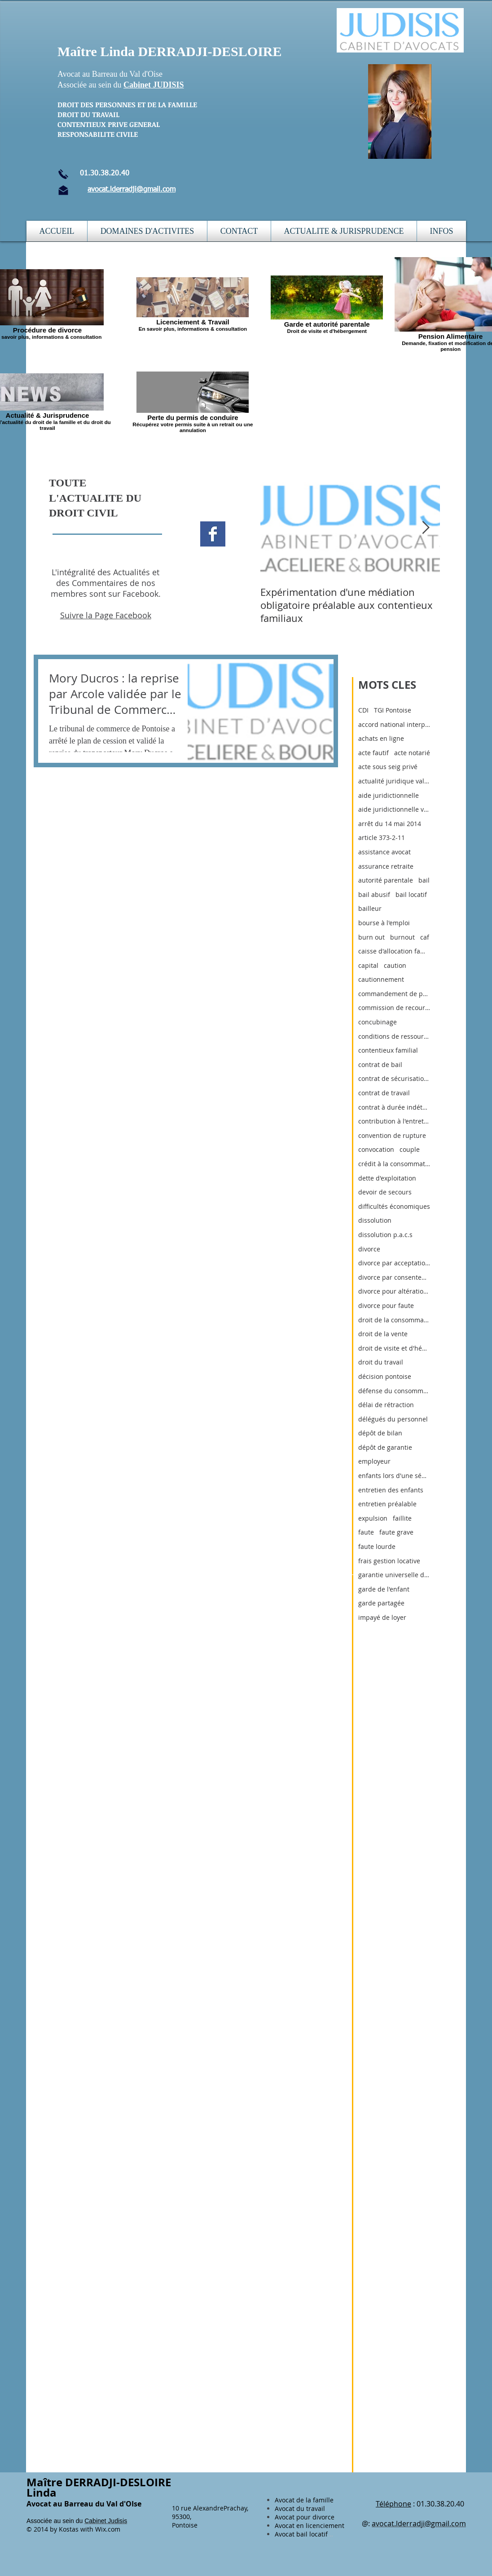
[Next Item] (426, 528)
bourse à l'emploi (384, 922)
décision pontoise (384, 1376)
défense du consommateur (394, 1390)
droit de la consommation (394, 1320)
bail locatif (411, 894)
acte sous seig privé (387, 766)
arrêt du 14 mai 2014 (389, 823)
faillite (402, 1518)
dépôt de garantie (385, 1447)
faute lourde (376, 1546)
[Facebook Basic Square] (212, 534)
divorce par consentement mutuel (394, 1277)
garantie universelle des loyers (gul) (394, 1574)
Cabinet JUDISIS (153, 84)
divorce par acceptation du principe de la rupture (394, 1263)
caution (395, 965)
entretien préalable (387, 1504)
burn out (371, 937)
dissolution (374, 1220)
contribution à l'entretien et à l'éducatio (394, 1121)
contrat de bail (380, 1064)
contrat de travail (384, 1093)
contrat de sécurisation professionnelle (394, 1078)
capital (368, 965)
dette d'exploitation (387, 1178)
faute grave (396, 1532)
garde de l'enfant (383, 1589)
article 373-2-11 (381, 837)
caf (424, 937)
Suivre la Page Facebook (105, 615)
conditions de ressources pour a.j (394, 1036)
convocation (376, 1149)
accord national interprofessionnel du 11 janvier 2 (394, 724)
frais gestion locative (389, 1561)
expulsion (372, 1518)
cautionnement (381, 979)
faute (366, 1532)
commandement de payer (394, 993)
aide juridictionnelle (388, 795)
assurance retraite (385, 866)
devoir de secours (385, 1192)
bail (424, 880)
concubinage (377, 1022)
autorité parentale (385, 880)
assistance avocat (384, 852)
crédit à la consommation (394, 1163)
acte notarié (412, 752)
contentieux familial (388, 1050)
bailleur (370, 908)
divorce (369, 1249)
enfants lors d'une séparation (394, 1475)
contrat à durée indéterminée (394, 1107)
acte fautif (373, 752)
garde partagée (381, 1603)
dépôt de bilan (380, 1433)
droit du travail (380, 1362)
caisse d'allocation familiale (394, 951)
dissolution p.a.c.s (385, 1234)
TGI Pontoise (392, 710)
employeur (374, 1461)
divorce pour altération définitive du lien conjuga (394, 1291)
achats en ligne (381, 738)
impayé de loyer (382, 1617)
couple (410, 1149)
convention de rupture (392, 1135)
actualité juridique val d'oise (394, 781)
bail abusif (374, 894)
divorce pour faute (386, 1305)
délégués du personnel (393, 1419)
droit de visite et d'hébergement (394, 1348)
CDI (363, 710)
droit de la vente (383, 1334)
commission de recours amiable (394, 1007)
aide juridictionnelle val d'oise (394, 809)
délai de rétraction (386, 1404)
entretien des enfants (390, 1490)
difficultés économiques (394, 1206)
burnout (402, 937)
